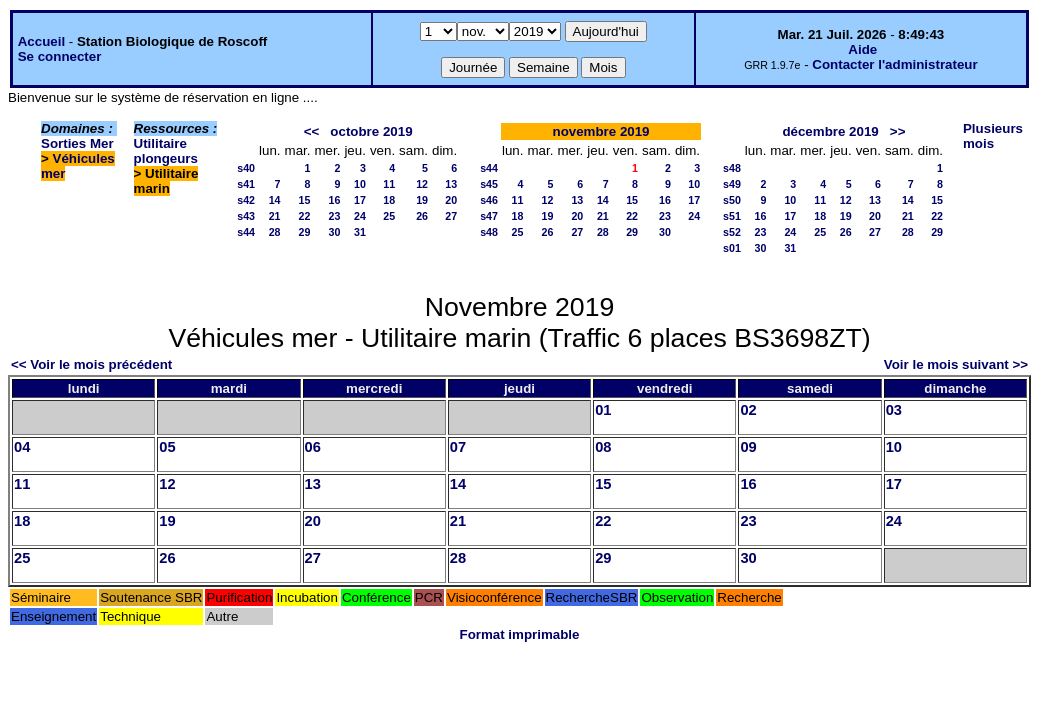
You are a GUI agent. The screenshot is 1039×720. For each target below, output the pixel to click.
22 (305, 216)
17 (360, 200)
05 (167, 447)
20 (451, 200)
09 (748, 447)
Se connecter (60, 56)
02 (748, 410)
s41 (246, 184)
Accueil (41, 41)
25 (389, 216)
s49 (732, 184)
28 (275, 232)
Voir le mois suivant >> (956, 364)
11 (389, 184)
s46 (489, 200)
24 (360, 216)
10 (360, 184)
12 (422, 184)
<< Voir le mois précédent (91, 364)
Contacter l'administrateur (894, 64)
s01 (732, 248)
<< (312, 131)
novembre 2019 (600, 131)
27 (451, 216)
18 (389, 200)
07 (458, 447)
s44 (246, 232)
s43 (246, 216)
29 (305, 232)
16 (335, 200)
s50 (732, 200)
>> (898, 131)
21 (275, 216)
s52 (732, 232)
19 (422, 200)
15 (305, 200)
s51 (732, 216)
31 (360, 232)
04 (22, 447)
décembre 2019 (830, 131)
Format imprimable (520, 634)
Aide (862, 49)
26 (422, 216)
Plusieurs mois (993, 136)
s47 (489, 216)
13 (451, 184)
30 (335, 232)
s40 (246, 168)
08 (603, 447)
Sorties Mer (77, 143)
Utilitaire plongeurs (166, 151)
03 (894, 410)
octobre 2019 (371, 131)
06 (313, 447)
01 (603, 410)
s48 (489, 232)
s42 (246, 200)
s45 (489, 184)
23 (335, 216)
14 (275, 200)
